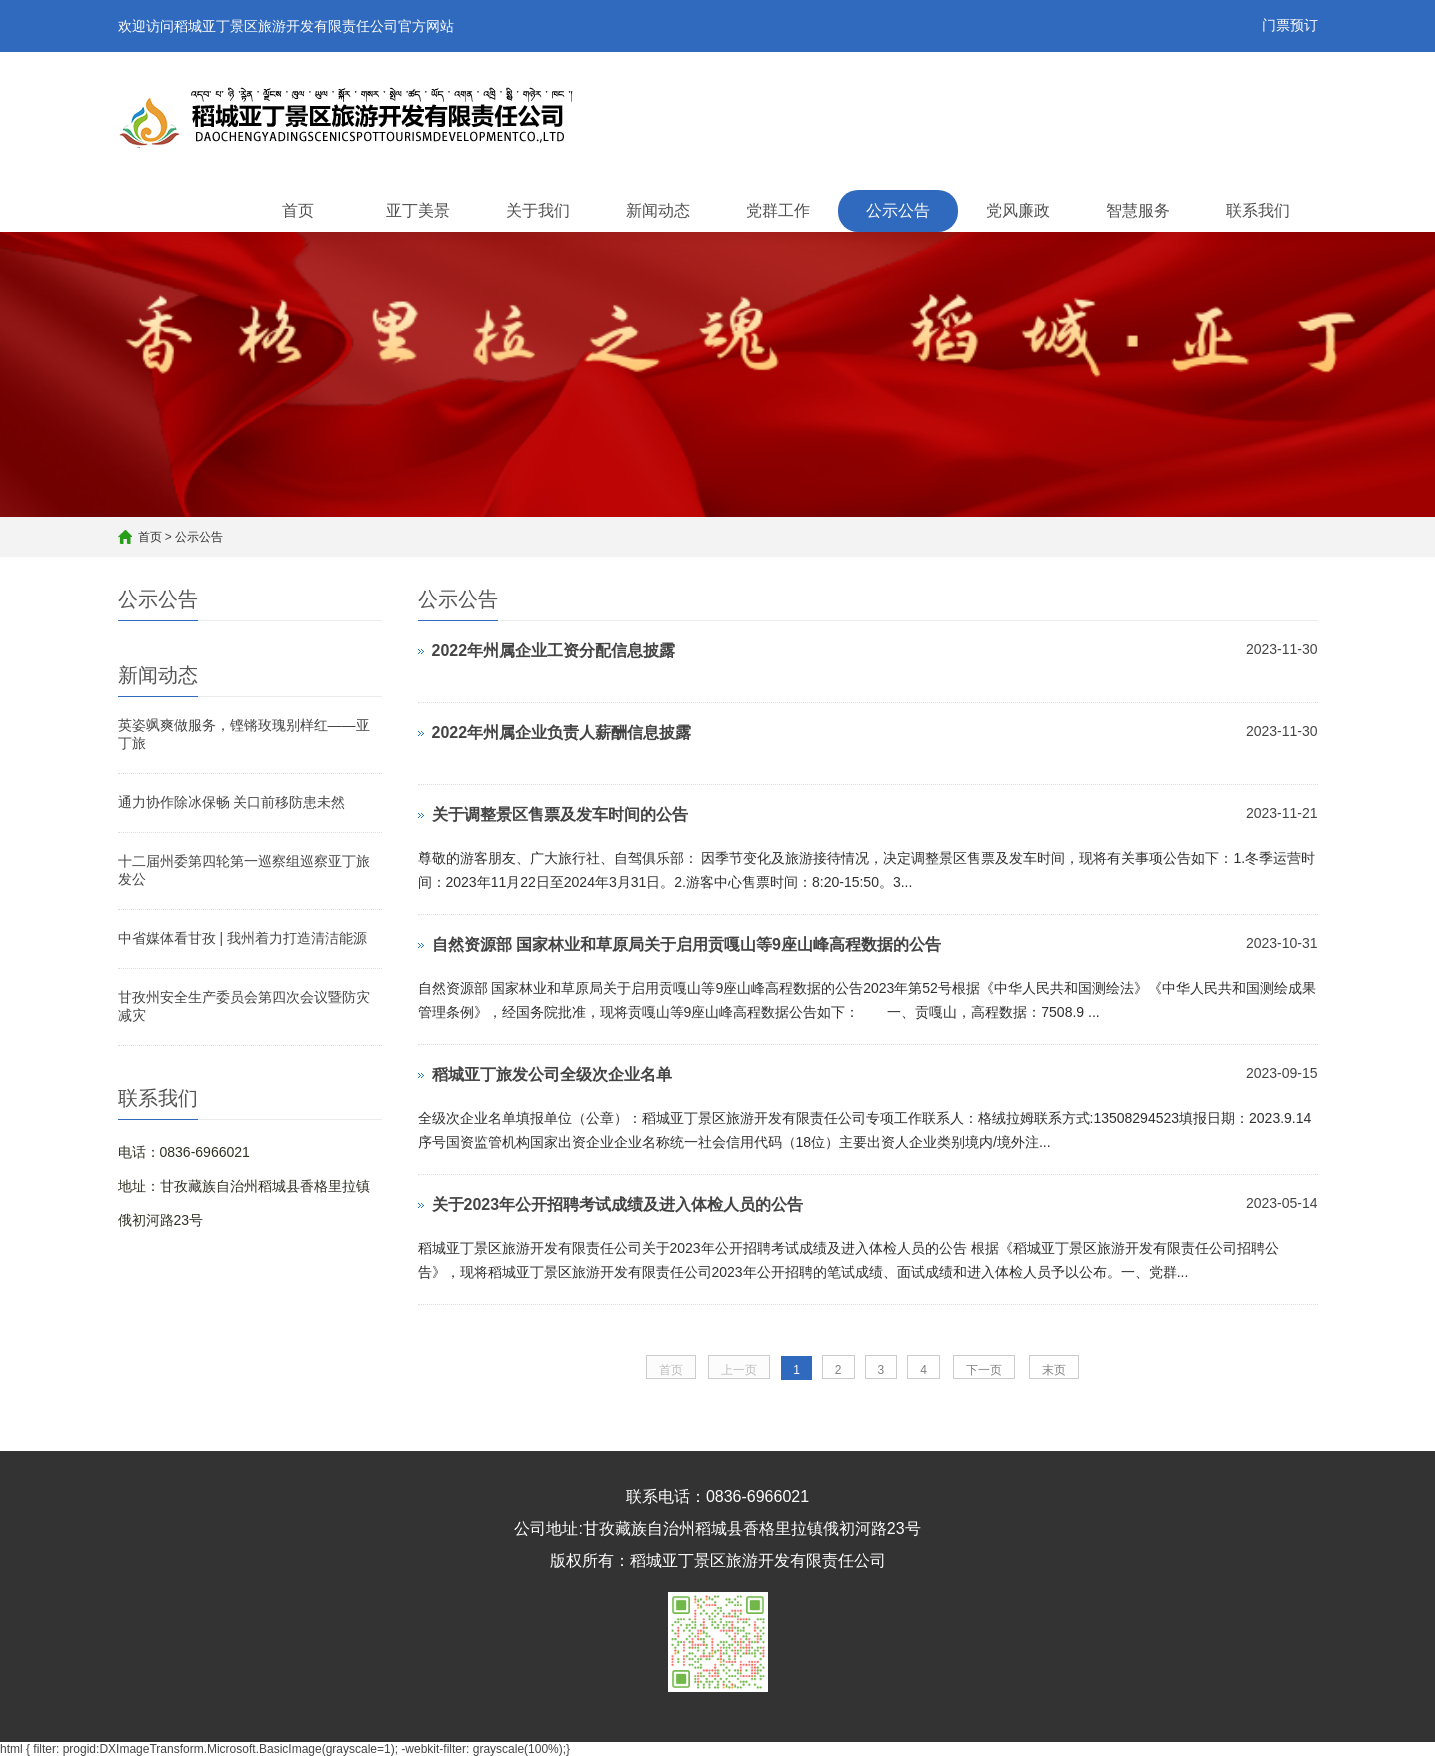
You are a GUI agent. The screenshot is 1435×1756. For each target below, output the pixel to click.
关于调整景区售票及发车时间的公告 (560, 814)
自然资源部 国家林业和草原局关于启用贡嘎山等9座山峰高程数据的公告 (686, 944)
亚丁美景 (418, 210)
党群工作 (778, 210)
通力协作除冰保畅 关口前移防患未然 (232, 802)
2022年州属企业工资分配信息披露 (554, 650)
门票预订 (1290, 25)
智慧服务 (1138, 210)
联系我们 (1258, 210)
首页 (298, 210)
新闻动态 (658, 210)
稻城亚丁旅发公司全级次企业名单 (552, 1074)
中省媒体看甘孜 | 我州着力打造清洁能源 (242, 938)
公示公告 (898, 210)
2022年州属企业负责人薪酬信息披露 (562, 732)
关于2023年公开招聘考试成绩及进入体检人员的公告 (618, 1204)
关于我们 (538, 210)
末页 (1054, 1370)
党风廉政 (1018, 210)
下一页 (984, 1370)
